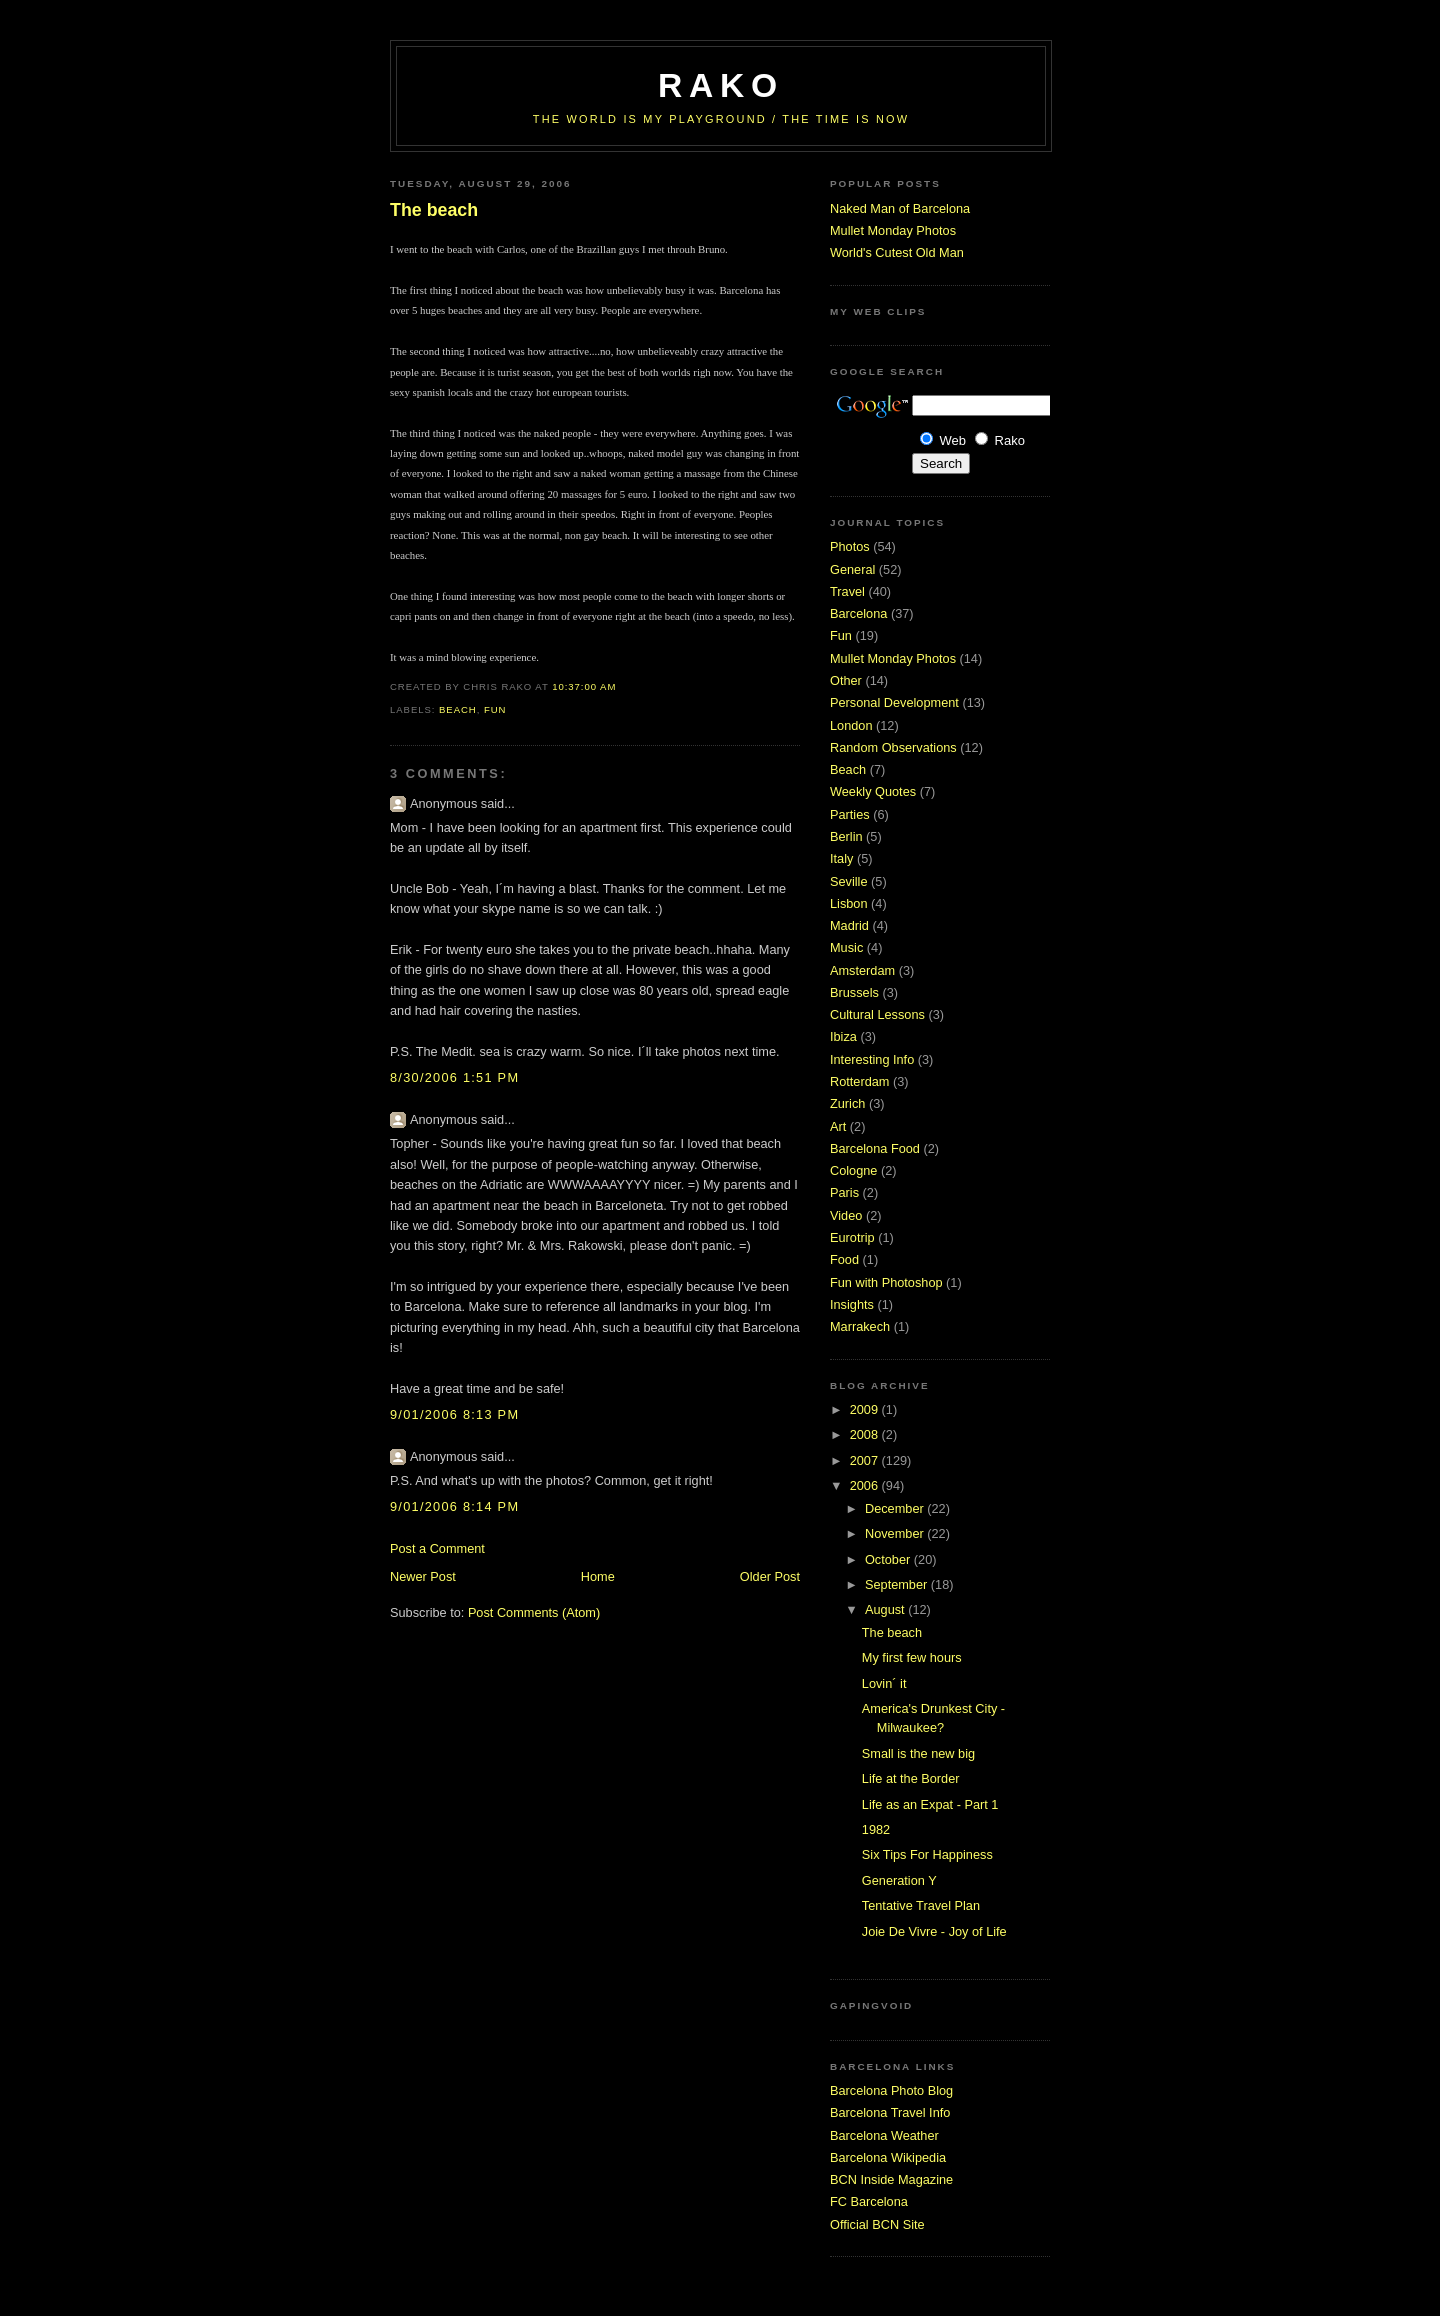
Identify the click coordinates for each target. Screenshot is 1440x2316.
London (851, 725)
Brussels (854, 992)
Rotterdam (859, 1081)
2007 (866, 1460)
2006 (866, 1485)
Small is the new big (918, 1753)
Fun (495, 709)
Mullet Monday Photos (893, 230)
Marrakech (860, 1326)
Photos (850, 546)
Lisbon (849, 903)
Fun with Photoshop (886, 1282)
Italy (841, 858)
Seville (849, 881)
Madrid (849, 925)
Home (598, 1576)
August (886, 1609)
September (898, 1584)
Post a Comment (437, 1548)
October (889, 1559)
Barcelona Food (875, 1148)
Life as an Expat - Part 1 (930, 1804)
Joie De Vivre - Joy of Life (934, 1931)
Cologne (853, 1170)
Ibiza (843, 1036)
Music (846, 947)
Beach (458, 709)
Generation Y (899, 1880)
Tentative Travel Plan (921, 1905)
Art (838, 1126)
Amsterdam (862, 970)
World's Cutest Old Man (897, 252)
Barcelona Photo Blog (891, 2090)
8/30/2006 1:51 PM (454, 1077)
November (896, 1533)
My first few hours (912, 1657)
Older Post (770, 1576)
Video (846, 1215)
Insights (852, 1304)
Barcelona (858, 613)
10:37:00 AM (584, 686)
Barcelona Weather (884, 2135)
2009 (866, 1409)
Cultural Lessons (877, 1014)
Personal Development (894, 702)
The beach (434, 210)
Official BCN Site (877, 2224)
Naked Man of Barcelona (900, 208)
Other (846, 680)
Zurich (847, 1103)
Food (844, 1259)
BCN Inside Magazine (891, 2179)
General (852, 569)
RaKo (721, 85)
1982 (876, 1829)
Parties (850, 814)
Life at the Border (911, 1778)
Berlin (846, 836)
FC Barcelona (869, 2201)
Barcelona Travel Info (890, 2112)
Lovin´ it (884, 1683)
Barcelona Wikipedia (888, 2157)
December (896, 1508)
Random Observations (893, 747)
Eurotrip (852, 1237)
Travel (847, 591)
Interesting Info (872, 1059)
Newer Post (423, 1576)
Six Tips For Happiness (927, 1854)
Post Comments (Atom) (534, 1612)
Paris (844, 1192)
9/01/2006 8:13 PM (454, 1414)
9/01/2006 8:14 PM (454, 1506)
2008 (866, 1434)
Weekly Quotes (873, 791)
